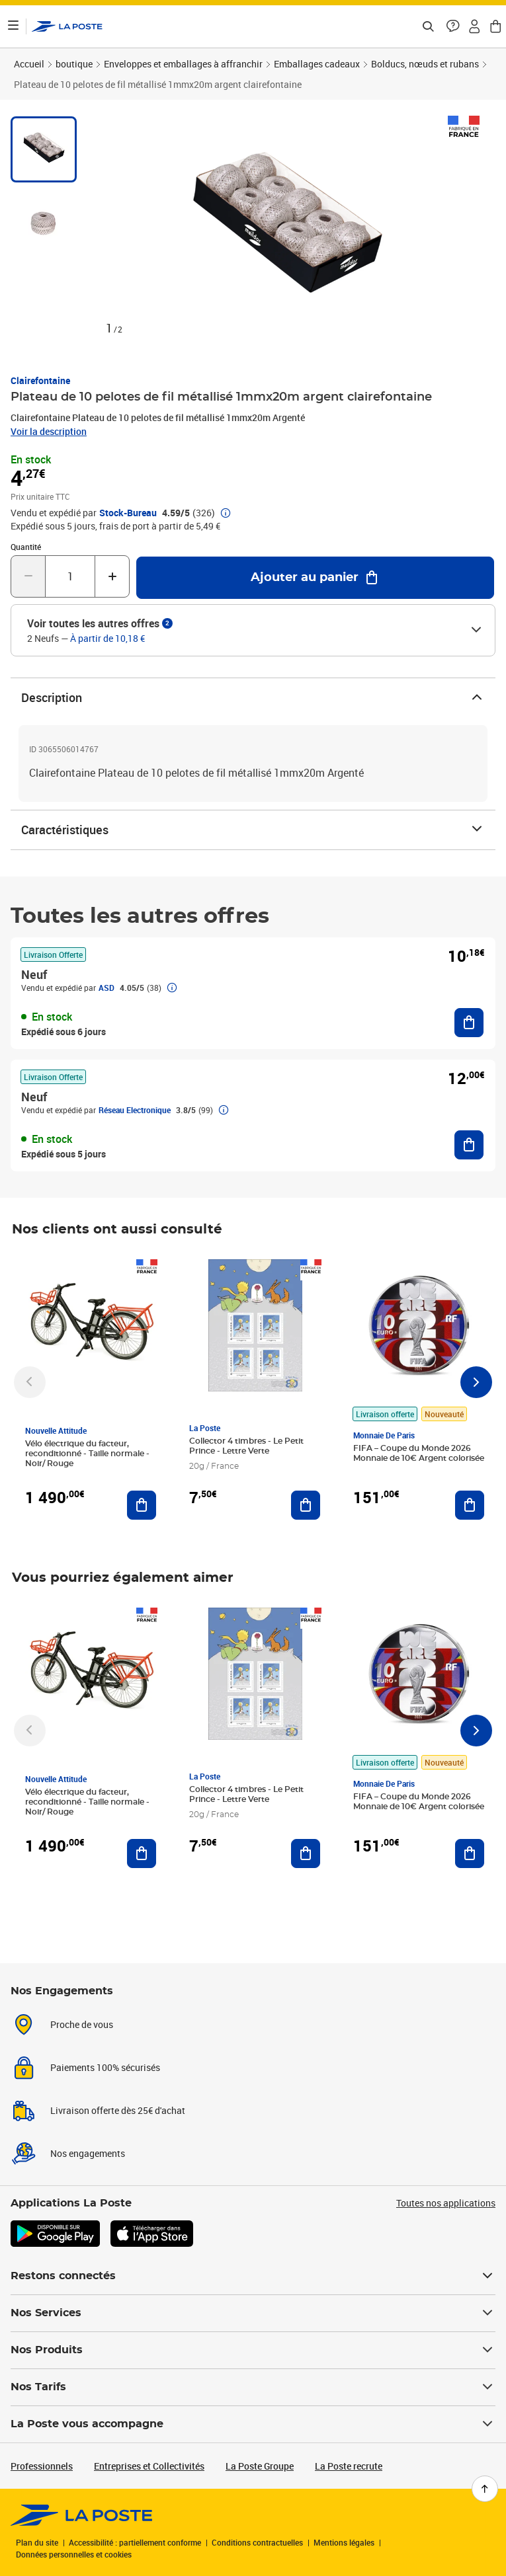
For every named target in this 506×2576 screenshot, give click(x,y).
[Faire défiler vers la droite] (476, 1382)
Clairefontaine (40, 380)
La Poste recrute (348, 2466)
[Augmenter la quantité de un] (112, 576)
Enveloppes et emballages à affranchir (183, 64)
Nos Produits (253, 2350)
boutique (74, 64)
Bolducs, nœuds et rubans (425, 64)
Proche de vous (81, 2024)
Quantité (26, 546)
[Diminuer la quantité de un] (28, 576)
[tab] (44, 149)
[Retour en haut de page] (485, 2489)
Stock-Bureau (128, 513)
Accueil (29, 64)
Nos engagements (87, 2153)
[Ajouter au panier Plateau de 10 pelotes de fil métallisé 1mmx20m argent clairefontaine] (315, 577)
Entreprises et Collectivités (149, 2466)
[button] (453, 26)
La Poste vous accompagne (253, 2424)
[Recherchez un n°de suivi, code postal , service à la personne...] (428, 26)
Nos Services (253, 2313)
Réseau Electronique (135, 1110)
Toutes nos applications (445, 2203)
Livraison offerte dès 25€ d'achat (117, 2110)
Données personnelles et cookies (74, 2554)
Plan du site (37, 2542)
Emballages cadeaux (317, 64)
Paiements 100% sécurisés (105, 2067)
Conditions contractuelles (257, 2542)
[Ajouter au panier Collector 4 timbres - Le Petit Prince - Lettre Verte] (305, 1505)
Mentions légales (344, 2542)
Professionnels (42, 2466)
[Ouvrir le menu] (13, 26)
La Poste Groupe (260, 2466)
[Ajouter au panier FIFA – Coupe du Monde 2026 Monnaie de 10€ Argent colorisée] (469, 1505)
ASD (106, 987)
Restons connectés (253, 2276)
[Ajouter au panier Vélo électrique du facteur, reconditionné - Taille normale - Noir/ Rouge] (141, 1505)
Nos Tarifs (253, 2387)
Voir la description (49, 431)
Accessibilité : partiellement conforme (135, 2542)
